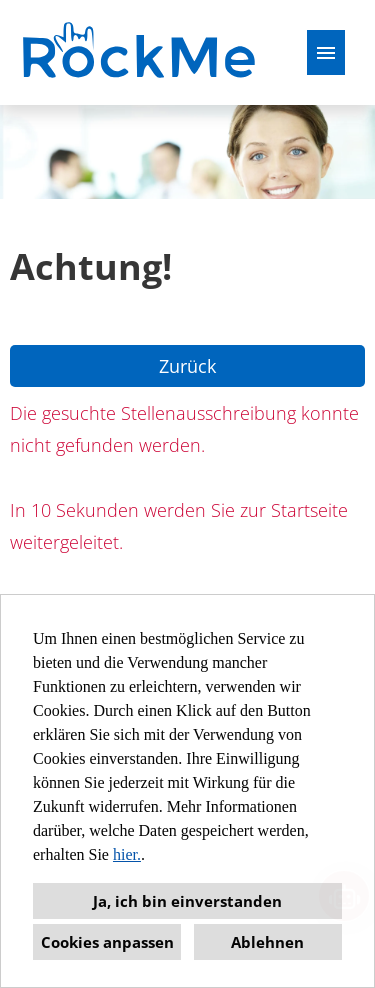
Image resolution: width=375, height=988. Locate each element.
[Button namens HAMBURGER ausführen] (326, 52)
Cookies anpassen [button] (107, 942)
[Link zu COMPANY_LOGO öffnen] (141, 52)
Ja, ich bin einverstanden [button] (187, 901)
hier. (127, 854)
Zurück (187, 366)
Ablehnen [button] (267, 942)
